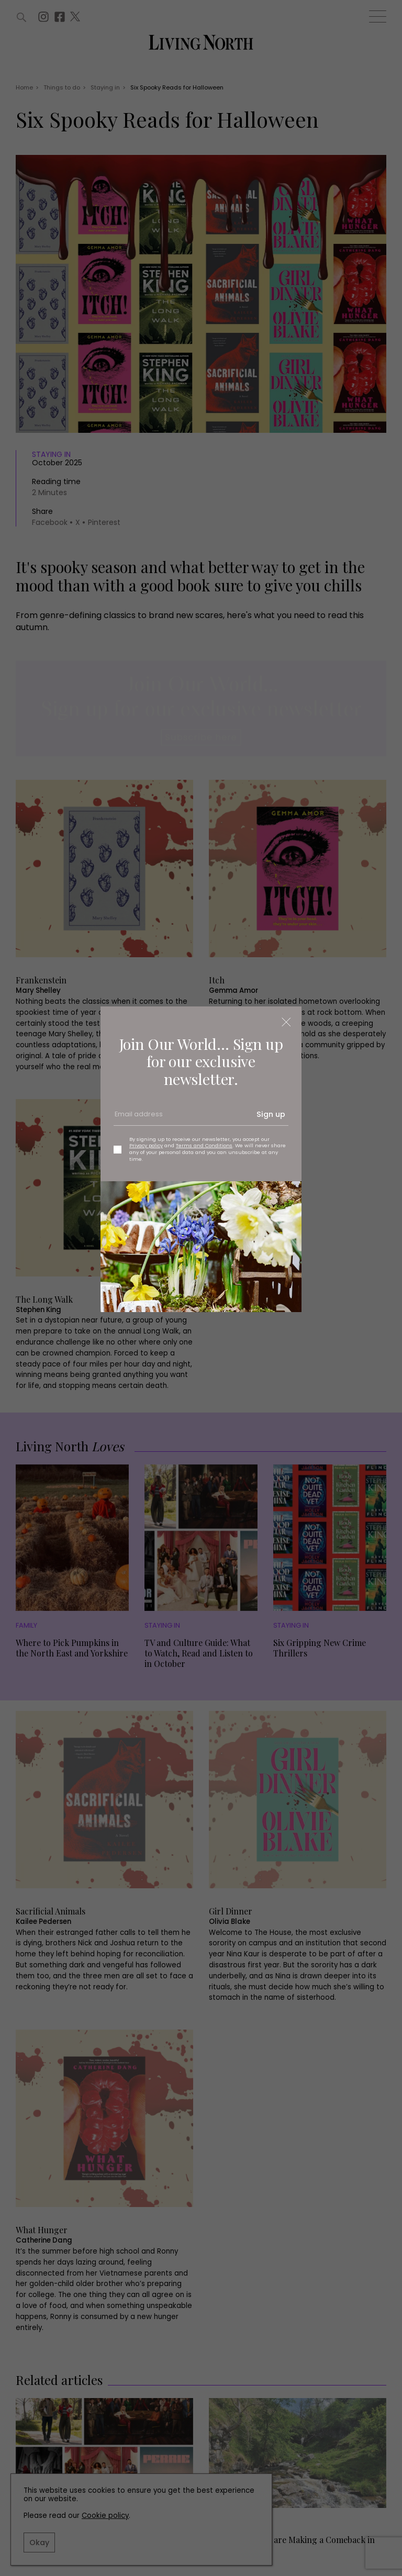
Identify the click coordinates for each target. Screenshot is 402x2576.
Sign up (270, 1114)
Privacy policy (146, 1145)
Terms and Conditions (204, 1145)
